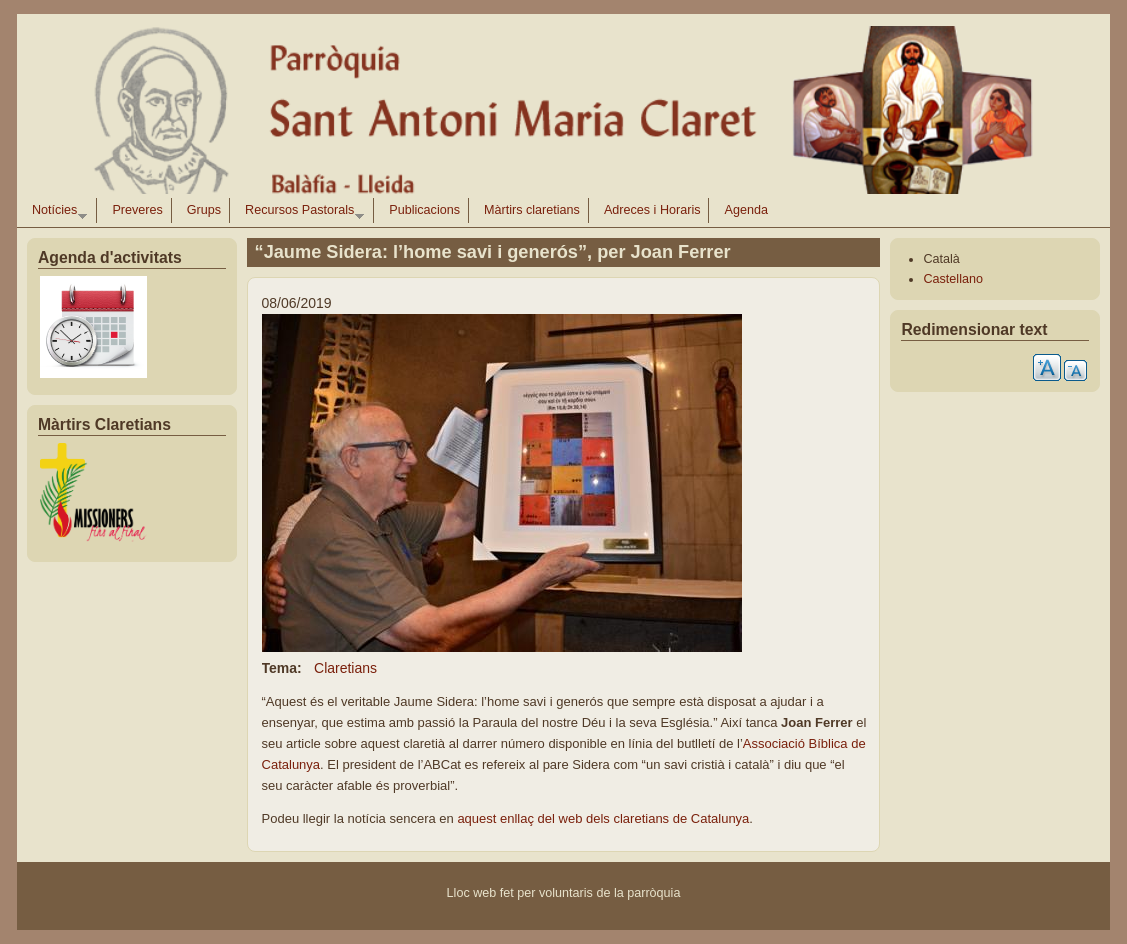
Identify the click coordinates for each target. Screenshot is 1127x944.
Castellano (953, 279)
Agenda (745, 210)
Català (941, 259)
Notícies (55, 213)
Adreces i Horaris (652, 210)
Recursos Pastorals (300, 213)
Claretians (345, 668)
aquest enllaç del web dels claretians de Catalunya (602, 818)
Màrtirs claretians (532, 210)
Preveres (137, 210)
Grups (204, 210)
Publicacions (424, 210)
